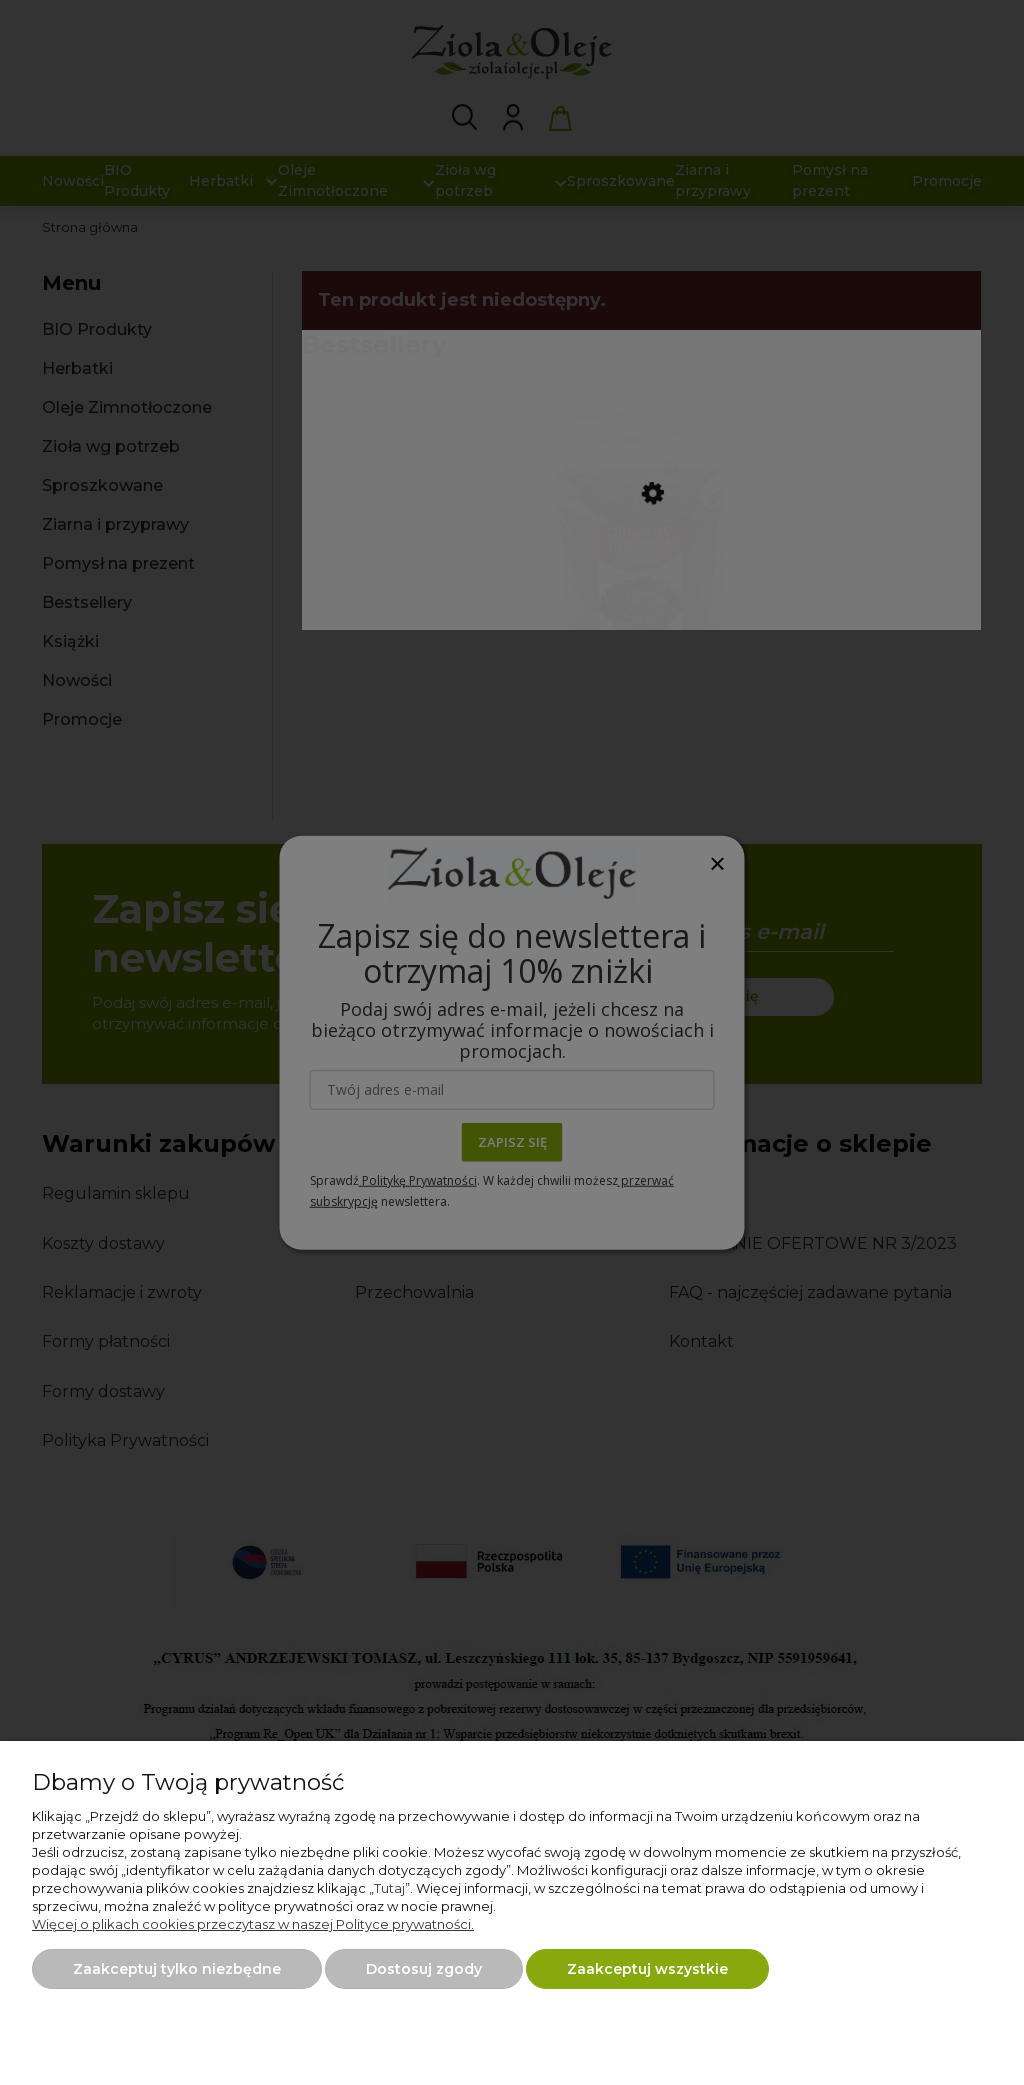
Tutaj (389, 1888)
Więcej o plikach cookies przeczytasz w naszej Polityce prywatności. (253, 1924)
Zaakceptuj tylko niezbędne (177, 1969)
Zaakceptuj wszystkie (647, 1969)
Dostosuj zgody (424, 1969)
